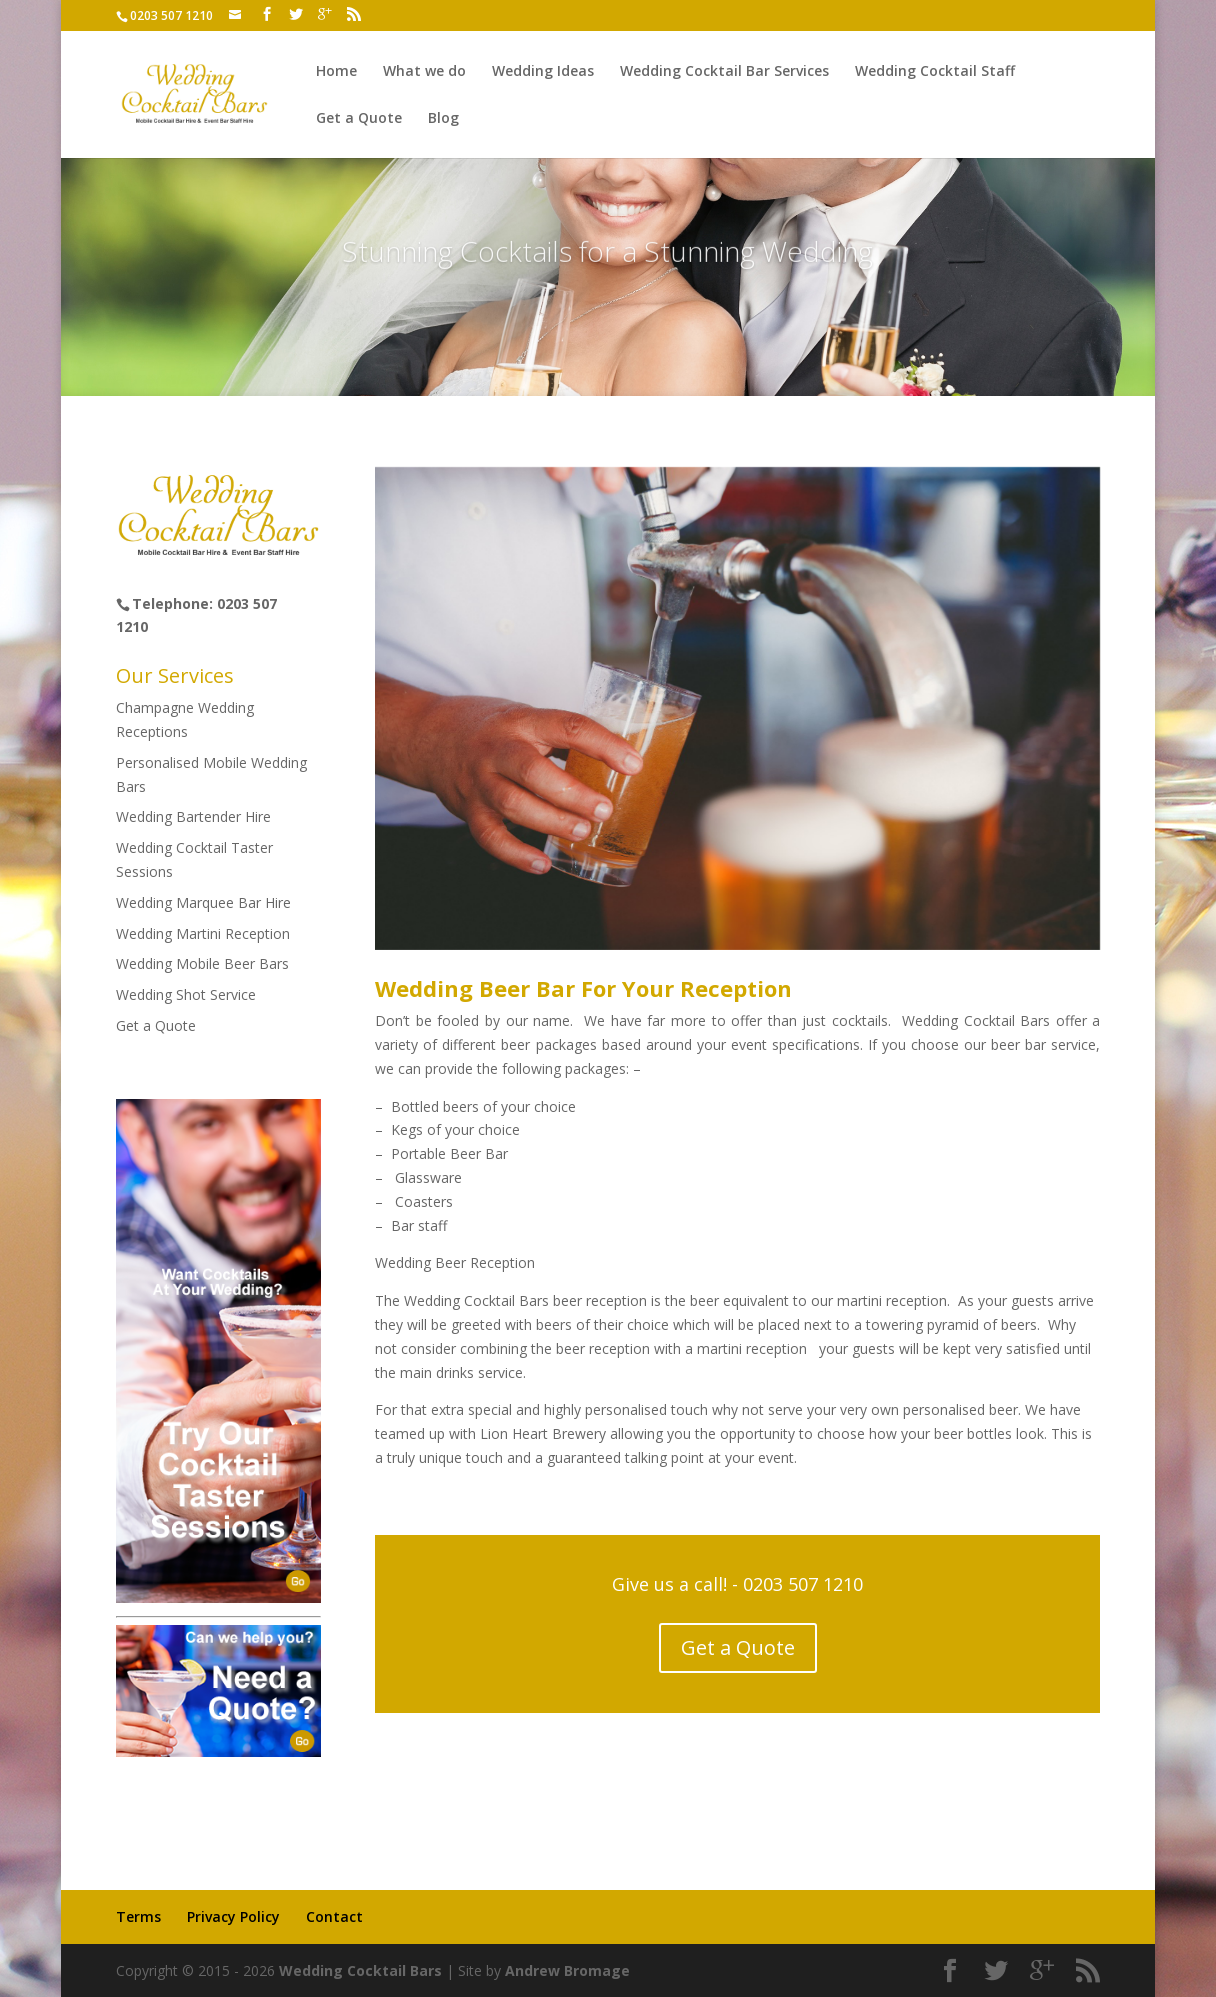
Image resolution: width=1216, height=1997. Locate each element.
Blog (443, 119)
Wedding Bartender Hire (193, 816)
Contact (334, 1916)
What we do (424, 72)
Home (336, 72)
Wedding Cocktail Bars (360, 1970)
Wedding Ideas (543, 72)
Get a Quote (359, 119)
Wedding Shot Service (186, 994)
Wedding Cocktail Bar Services (724, 72)
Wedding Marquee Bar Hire (203, 902)
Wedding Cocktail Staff (935, 72)
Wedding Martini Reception (203, 933)
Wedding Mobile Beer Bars (202, 963)
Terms (138, 1916)
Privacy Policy (233, 1916)
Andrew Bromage (567, 1970)
